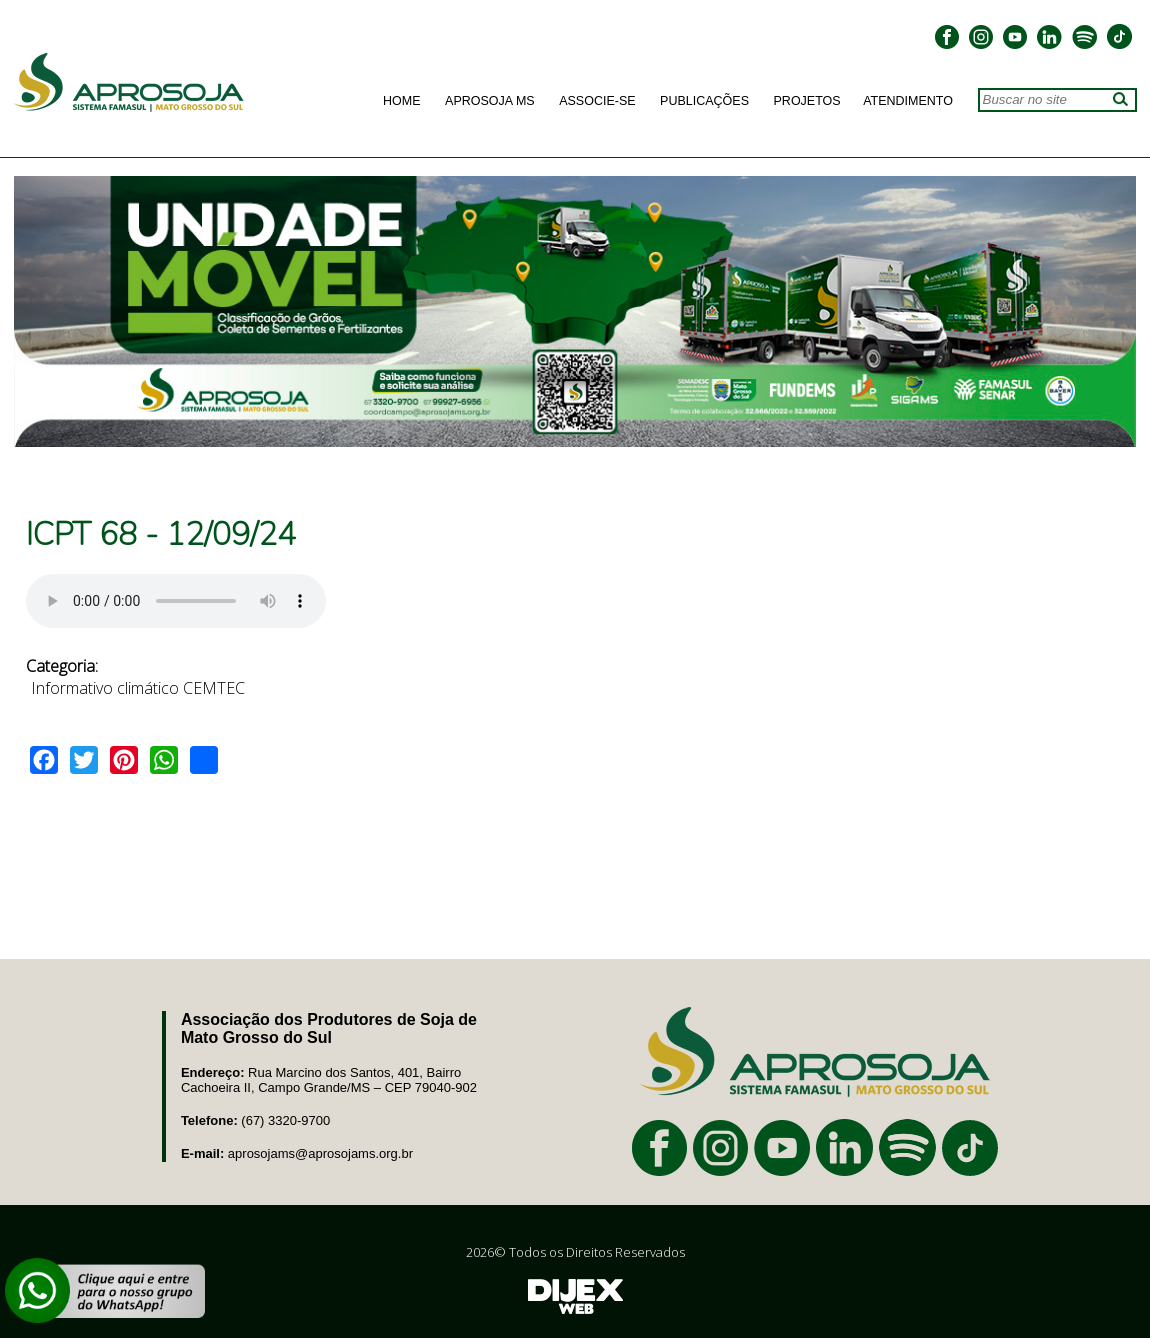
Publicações (704, 101)
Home (402, 101)
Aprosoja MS (490, 101)
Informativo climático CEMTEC (138, 688)
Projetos (807, 101)
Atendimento (908, 101)
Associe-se (597, 101)
